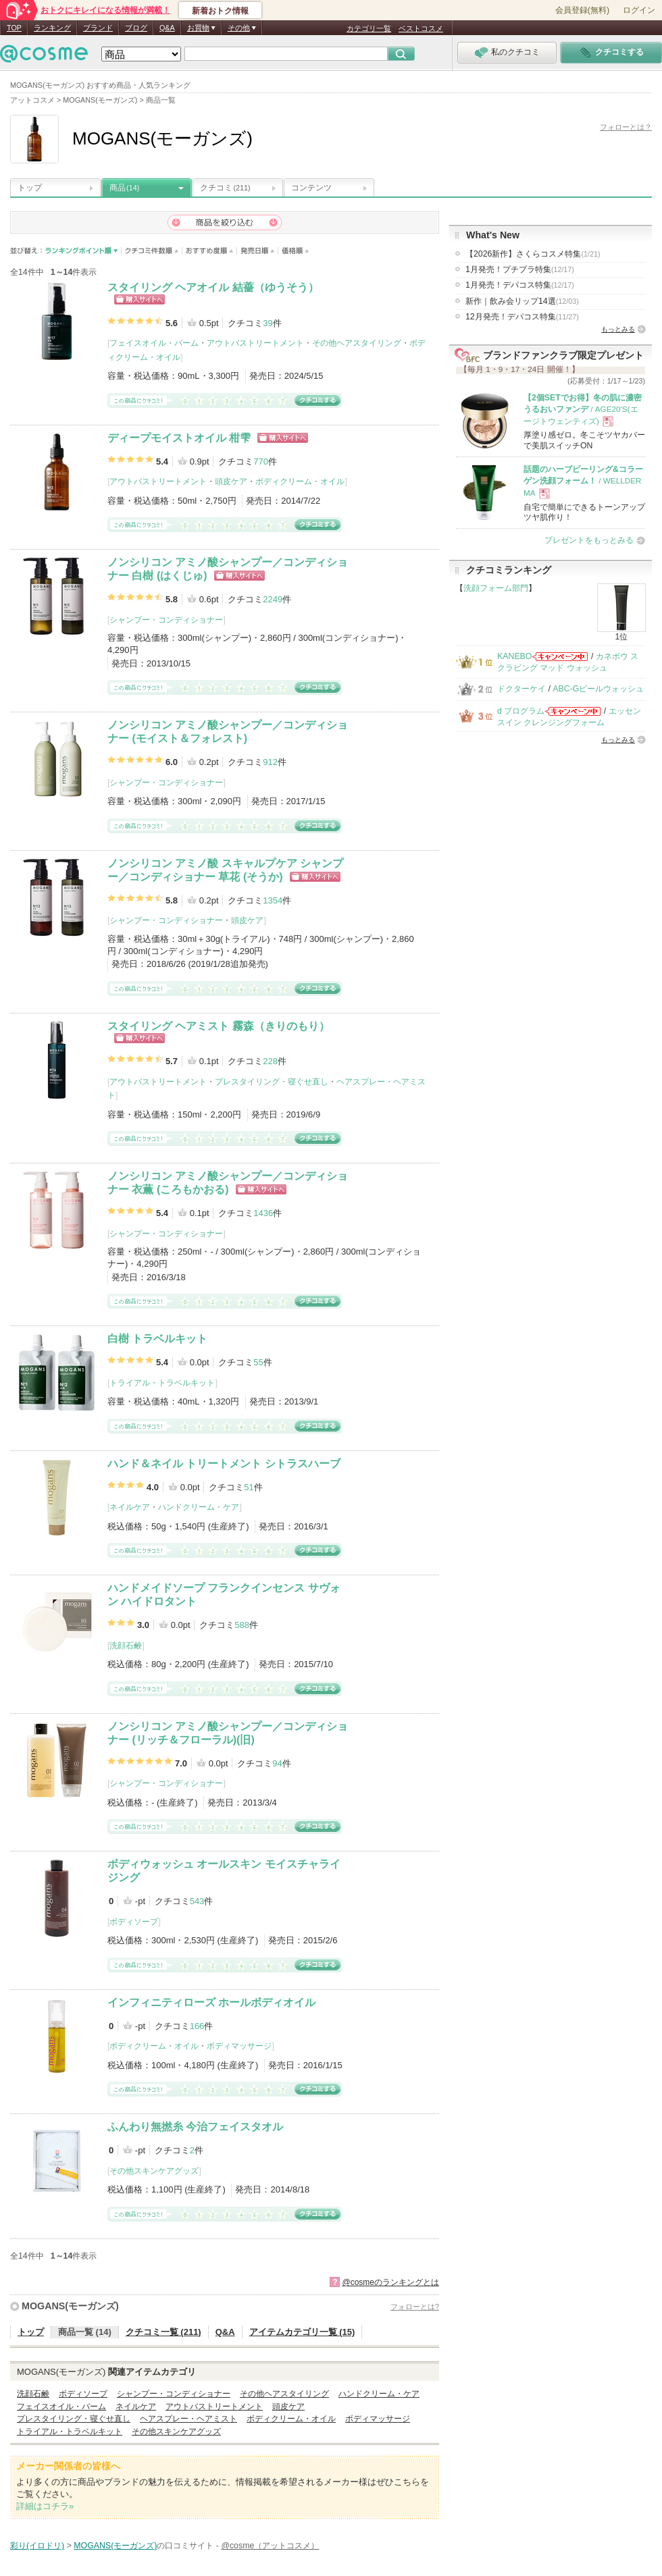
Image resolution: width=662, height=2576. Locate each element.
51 (248, 1487)
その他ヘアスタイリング (356, 343)
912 (270, 762)
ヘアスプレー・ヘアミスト (188, 2418)
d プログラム (520, 711)
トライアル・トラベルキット (162, 1383)
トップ (30, 187)
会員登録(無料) (582, 10)
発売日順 (257, 251)
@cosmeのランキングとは (390, 2282)
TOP (14, 28)
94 (277, 1763)
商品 (124, 187)
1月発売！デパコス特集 (519, 285)
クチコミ (225, 187)
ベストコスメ (421, 28)
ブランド (98, 28)
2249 (272, 599)
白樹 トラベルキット (157, 1338)
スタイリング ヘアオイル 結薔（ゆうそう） (213, 287)
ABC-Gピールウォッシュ (598, 688)
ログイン (639, 10)
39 (267, 323)
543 (197, 1901)
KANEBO (514, 656)
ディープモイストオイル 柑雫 (179, 438)
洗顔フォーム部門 (495, 588)
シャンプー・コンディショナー (166, 620)
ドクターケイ (521, 688)
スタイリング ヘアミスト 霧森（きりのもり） (218, 1026)
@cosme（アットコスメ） (270, 2545)
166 (197, 2026)
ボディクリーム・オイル (300, 481)
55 (258, 1362)
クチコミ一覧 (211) (163, 2332)
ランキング (52, 28)
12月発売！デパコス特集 (522, 316)
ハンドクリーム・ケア (198, 1507)
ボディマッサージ (239, 2046)
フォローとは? (414, 2307)
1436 (263, 1213)
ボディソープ (133, 1921)
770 (260, 461)
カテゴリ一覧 (369, 28)
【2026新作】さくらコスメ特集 (533, 254)
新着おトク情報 (220, 11)
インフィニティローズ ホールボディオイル (211, 2002)
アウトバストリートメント (255, 343)
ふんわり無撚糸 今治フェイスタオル (195, 2126)
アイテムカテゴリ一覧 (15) (302, 2332)
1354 (272, 900)
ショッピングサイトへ (139, 299)
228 (270, 1061)
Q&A (167, 28)
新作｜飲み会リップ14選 (522, 301)
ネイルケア (129, 1507)
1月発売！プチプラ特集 (519, 269)
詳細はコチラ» (45, 2506)
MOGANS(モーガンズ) (70, 2306)
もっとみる (618, 329)
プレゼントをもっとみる (589, 540)
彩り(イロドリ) (37, 2545)
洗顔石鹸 (125, 1645)
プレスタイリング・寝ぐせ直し (271, 1081)
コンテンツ (311, 187)
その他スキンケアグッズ (154, 2171)
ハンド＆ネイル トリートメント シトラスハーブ (223, 1463)
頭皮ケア (231, 481)
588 (241, 1625)
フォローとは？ (626, 127)
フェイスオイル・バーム (154, 343)
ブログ (136, 28)
